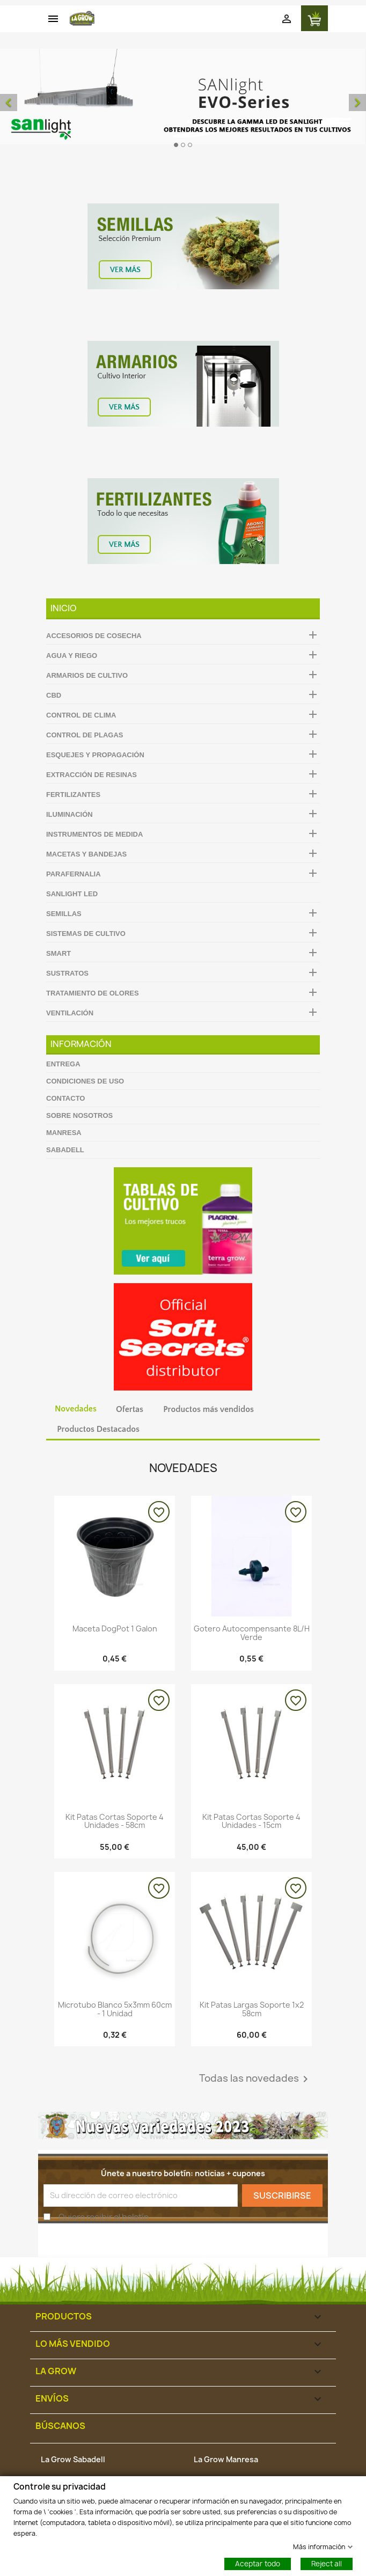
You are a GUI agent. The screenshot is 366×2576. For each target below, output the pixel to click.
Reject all (326, 2563)
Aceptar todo (257, 2563)
